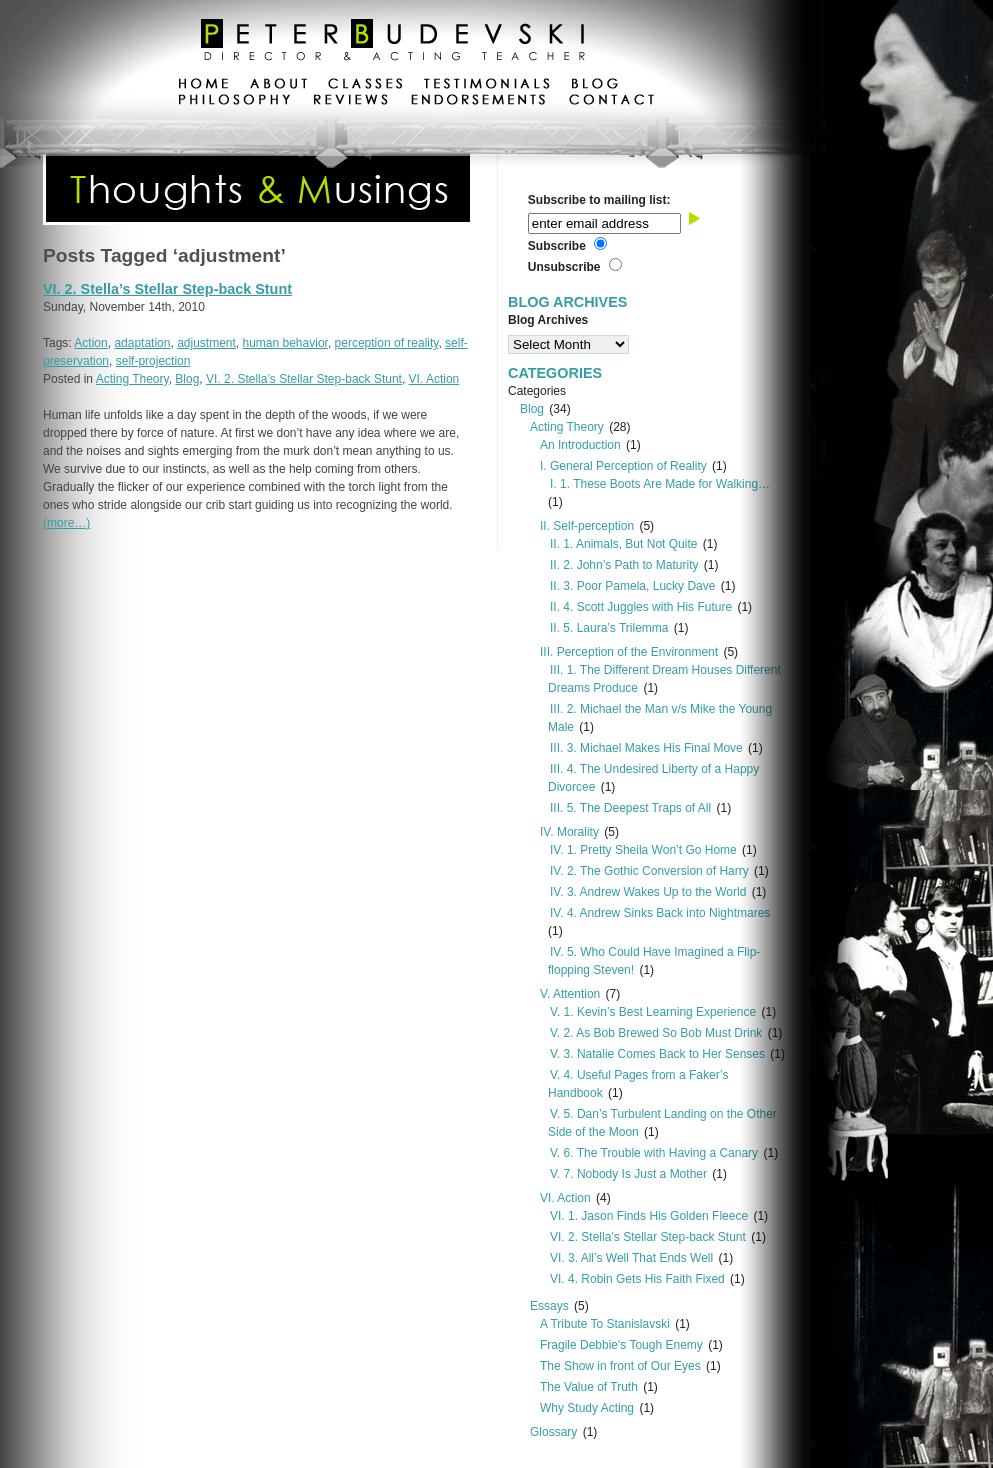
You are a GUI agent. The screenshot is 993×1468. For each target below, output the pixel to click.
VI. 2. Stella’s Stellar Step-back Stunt (167, 289)
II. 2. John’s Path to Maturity (624, 565)
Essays (549, 1306)
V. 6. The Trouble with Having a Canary (654, 1153)
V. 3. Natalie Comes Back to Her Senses (657, 1054)
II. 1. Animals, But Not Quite (623, 544)
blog (594, 86)
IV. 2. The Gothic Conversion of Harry (649, 871)
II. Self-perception (587, 526)
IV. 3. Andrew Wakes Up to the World (648, 892)
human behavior (285, 343)
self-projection (153, 361)
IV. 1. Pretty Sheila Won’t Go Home (643, 850)
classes (365, 86)
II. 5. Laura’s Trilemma (609, 628)
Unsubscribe (564, 267)
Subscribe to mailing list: (599, 200)
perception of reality (387, 343)
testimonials (487, 86)
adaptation (142, 343)
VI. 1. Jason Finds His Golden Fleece (649, 1216)
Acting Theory (132, 379)
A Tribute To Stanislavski (605, 1324)
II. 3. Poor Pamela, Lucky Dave (632, 586)
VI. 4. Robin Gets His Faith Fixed (637, 1279)
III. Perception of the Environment (629, 652)
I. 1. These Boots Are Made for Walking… (660, 484)
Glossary (553, 1432)
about (278, 86)
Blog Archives (548, 320)
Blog (187, 379)
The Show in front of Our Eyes (620, 1366)
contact (611, 102)
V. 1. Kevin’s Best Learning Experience (653, 1012)
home (203, 86)
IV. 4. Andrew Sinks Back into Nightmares (660, 913)
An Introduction (580, 445)
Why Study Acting (587, 1408)
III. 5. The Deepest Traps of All (630, 808)
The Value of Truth (589, 1387)
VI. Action (434, 379)
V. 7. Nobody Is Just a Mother (628, 1174)
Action (90, 343)
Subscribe (557, 246)
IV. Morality (569, 832)
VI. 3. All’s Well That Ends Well (631, 1258)
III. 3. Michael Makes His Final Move (646, 748)
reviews (350, 102)
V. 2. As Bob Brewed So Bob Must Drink (656, 1033)
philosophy (235, 102)
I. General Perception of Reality (623, 466)
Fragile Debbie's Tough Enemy (621, 1345)
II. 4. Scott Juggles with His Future (641, 607)
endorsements (478, 102)
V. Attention (570, 994)
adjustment (206, 343)
